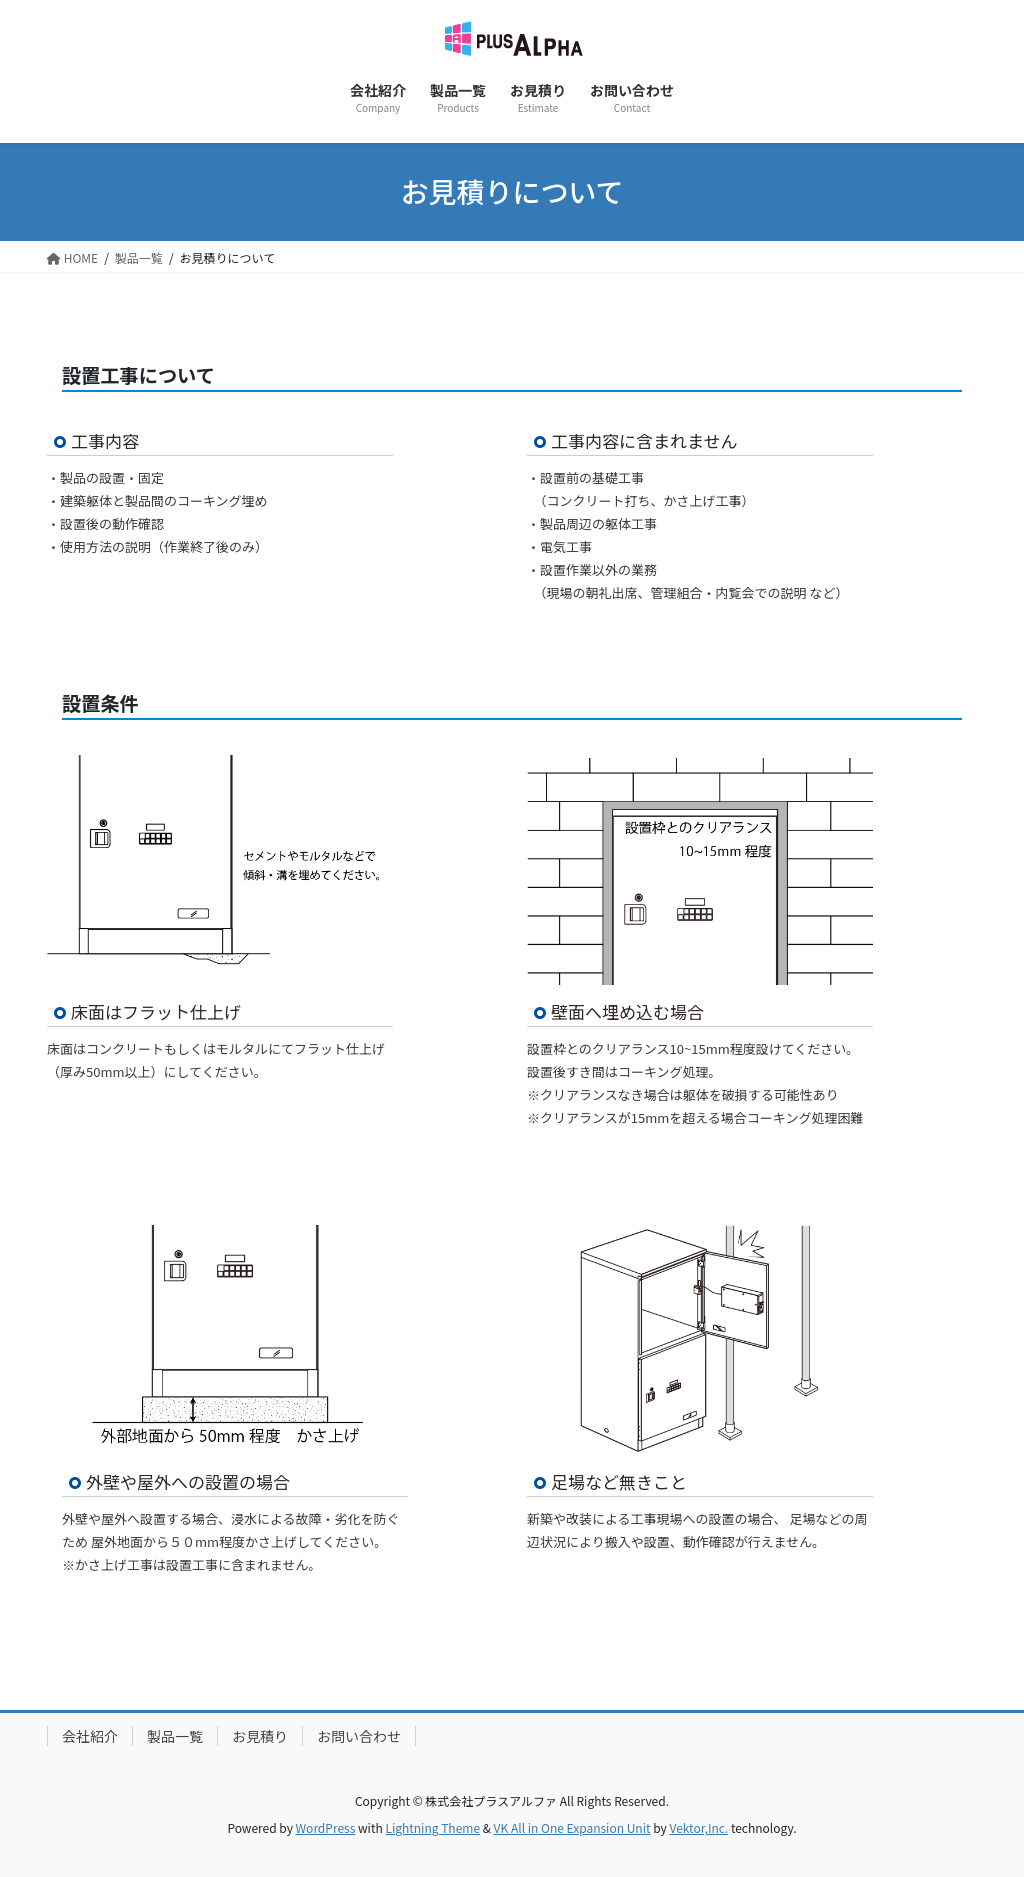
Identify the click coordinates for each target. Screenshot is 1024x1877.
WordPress (326, 1827)
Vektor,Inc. (698, 1827)
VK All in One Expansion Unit (572, 1827)
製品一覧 (175, 1736)
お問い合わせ (359, 1736)
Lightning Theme (432, 1827)
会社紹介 (90, 1736)
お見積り (260, 1736)
